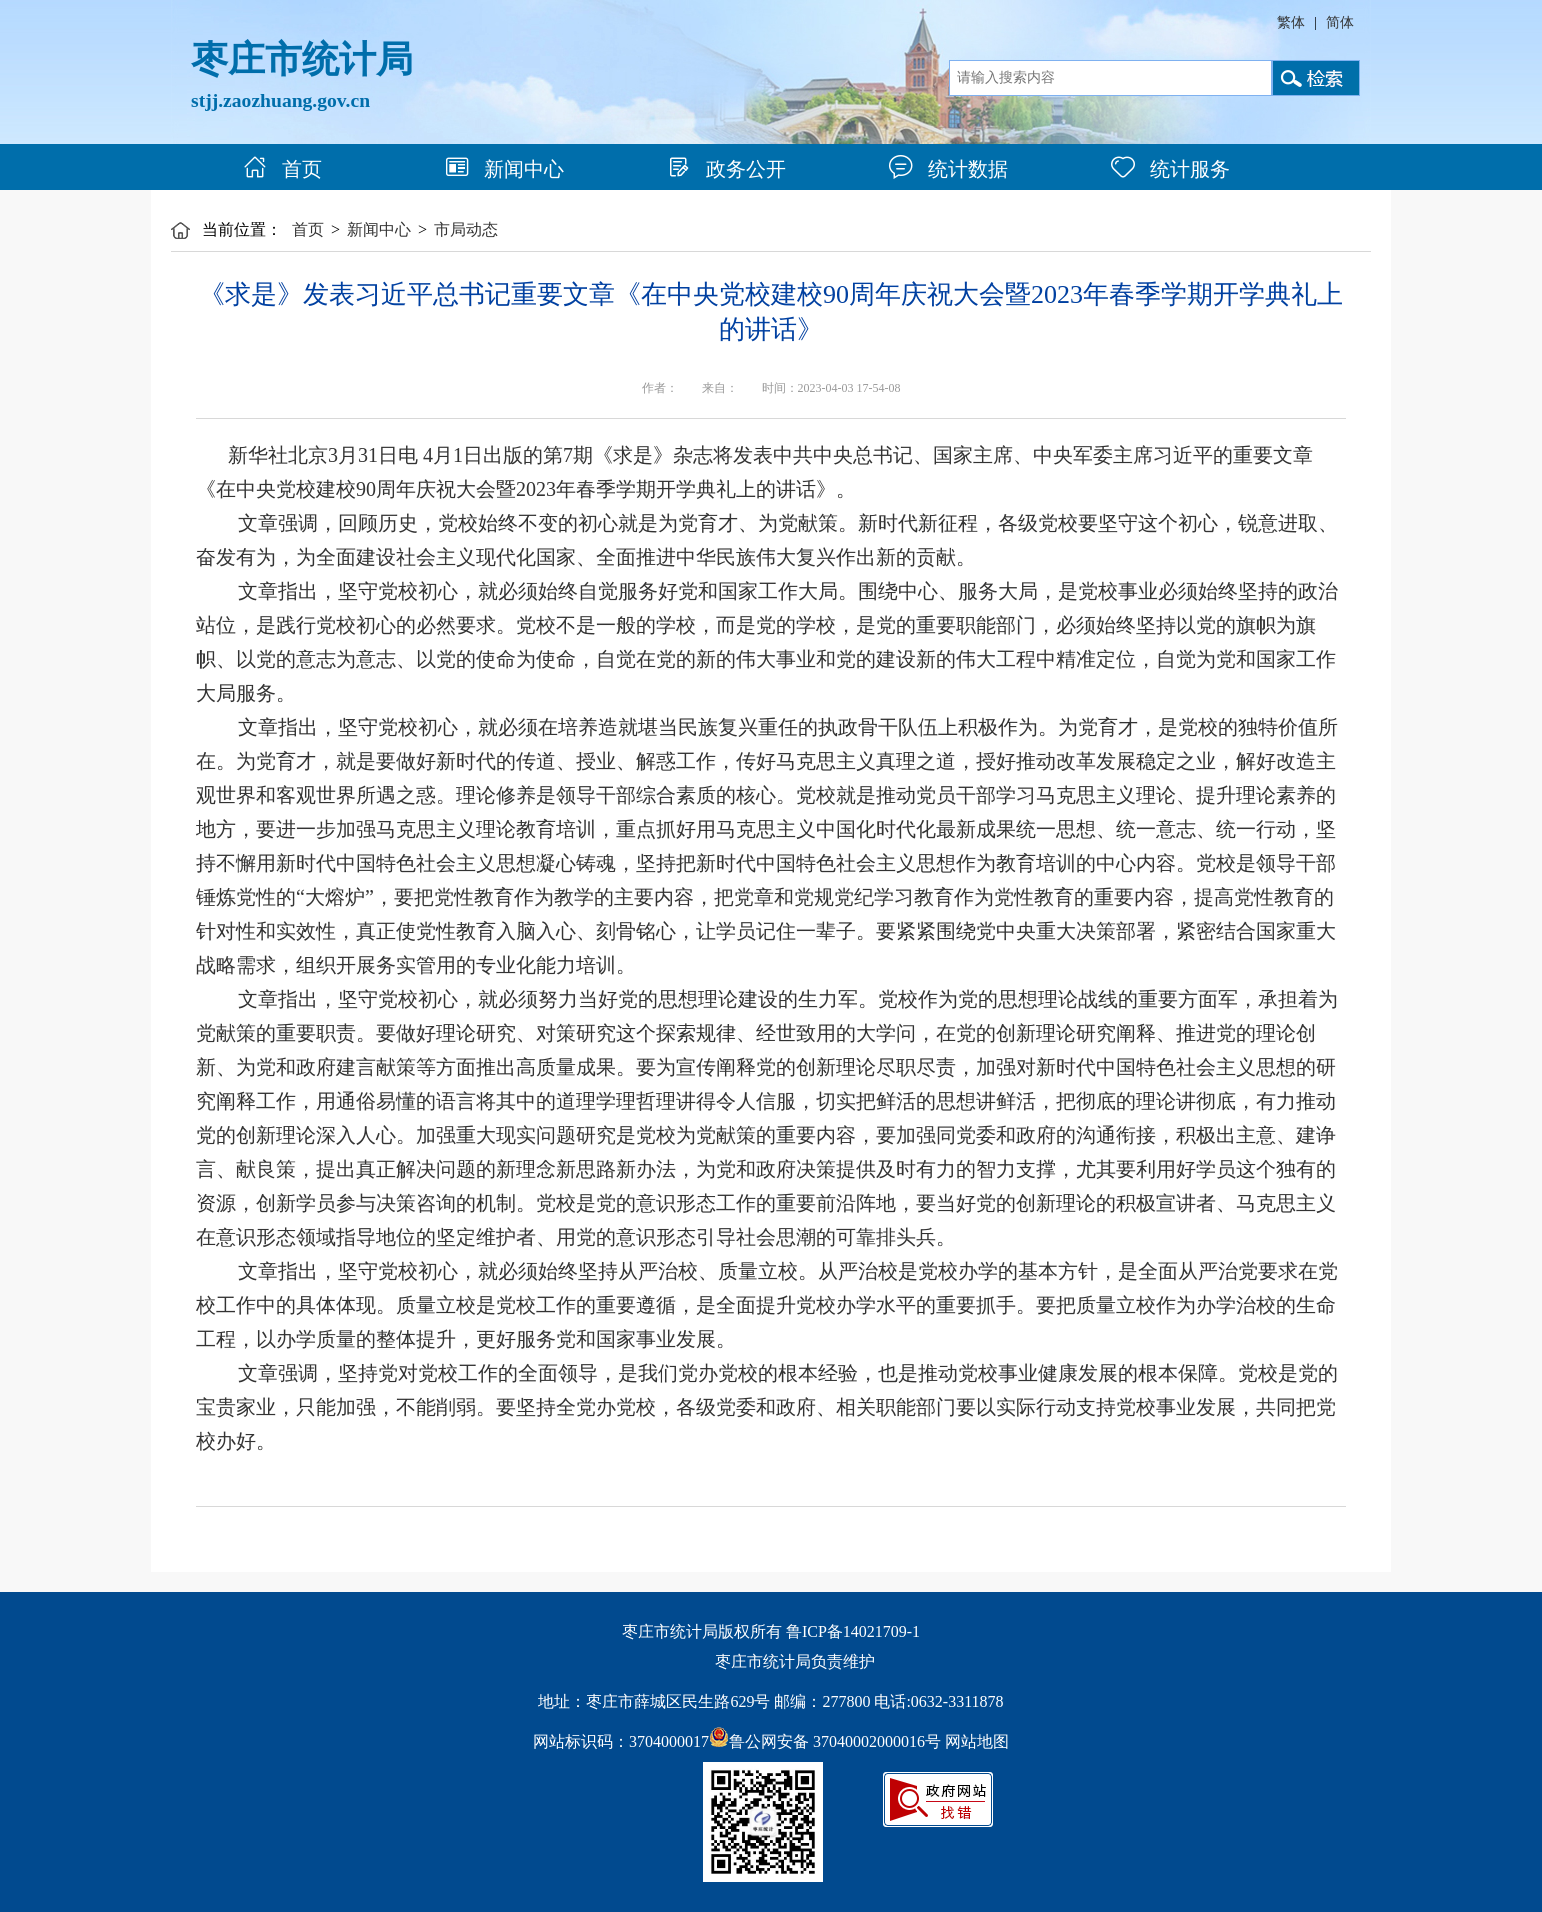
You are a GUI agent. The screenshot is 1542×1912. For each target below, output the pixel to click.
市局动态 (466, 229)
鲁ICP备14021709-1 (853, 1631)
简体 (1340, 22)
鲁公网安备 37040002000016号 (825, 1741)
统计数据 (948, 169)
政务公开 (726, 169)
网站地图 (977, 1741)
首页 (282, 169)
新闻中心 (504, 169)
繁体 (1291, 22)
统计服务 (1170, 169)
